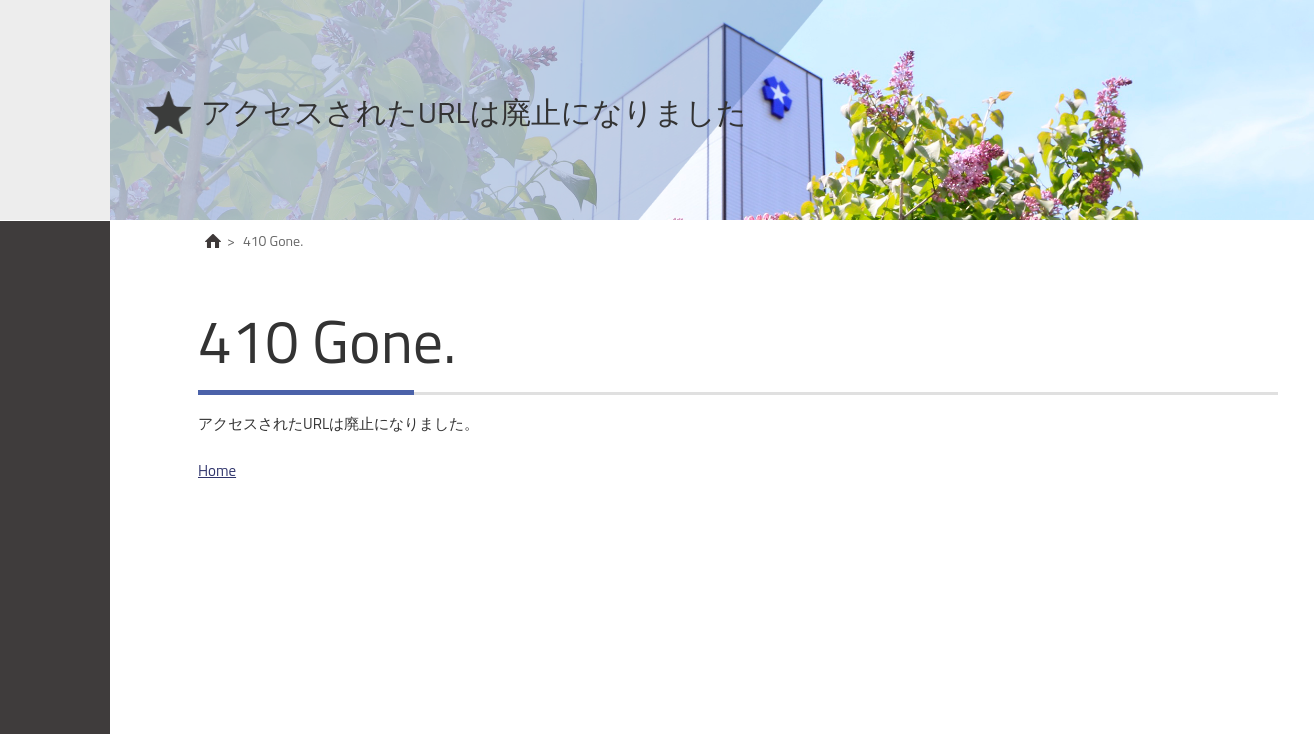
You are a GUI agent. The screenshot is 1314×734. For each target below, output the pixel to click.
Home (217, 470)
